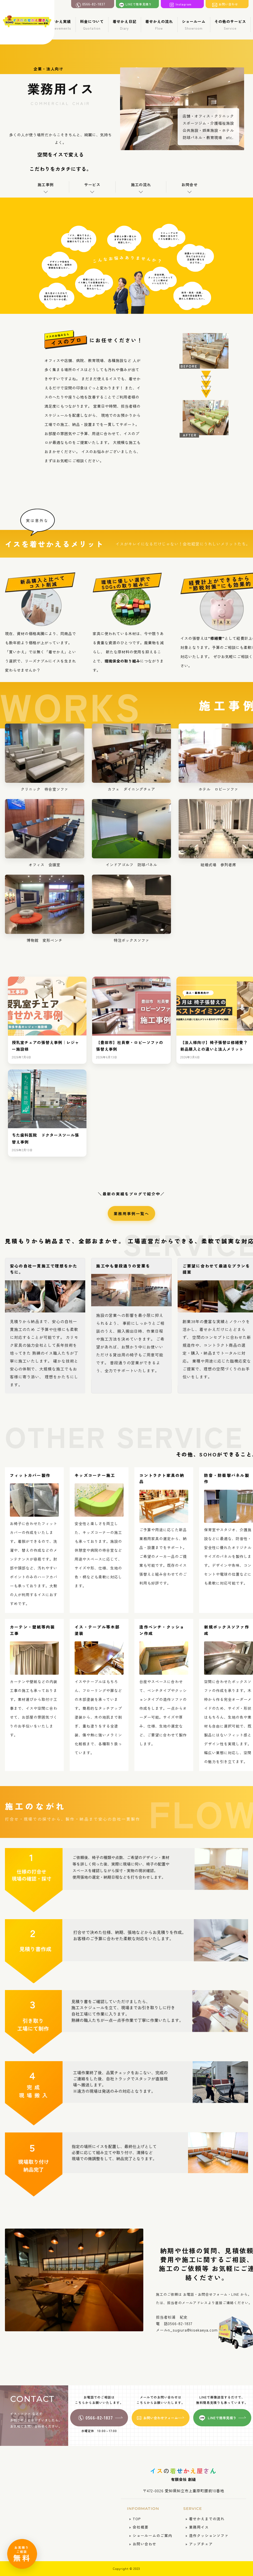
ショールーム (194, 25)
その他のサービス (230, 25)
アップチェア (201, 2543)
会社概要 (140, 2527)
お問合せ (190, 184)
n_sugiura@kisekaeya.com (193, 2330)
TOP (137, 2518)
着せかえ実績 (59, 25)
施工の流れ (141, 184)
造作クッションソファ (209, 2535)
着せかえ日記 (124, 25)
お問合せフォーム (213, 2294)
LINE (235, 2294)
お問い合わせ (144, 2543)
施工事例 (46, 184)
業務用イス (199, 2527)
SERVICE (192, 2508)
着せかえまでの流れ (207, 2518)
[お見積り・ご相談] (22, 2554)
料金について (92, 25)
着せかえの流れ (159, 25)
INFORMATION (143, 2508)
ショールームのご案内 (152, 2535)
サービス (92, 184)
